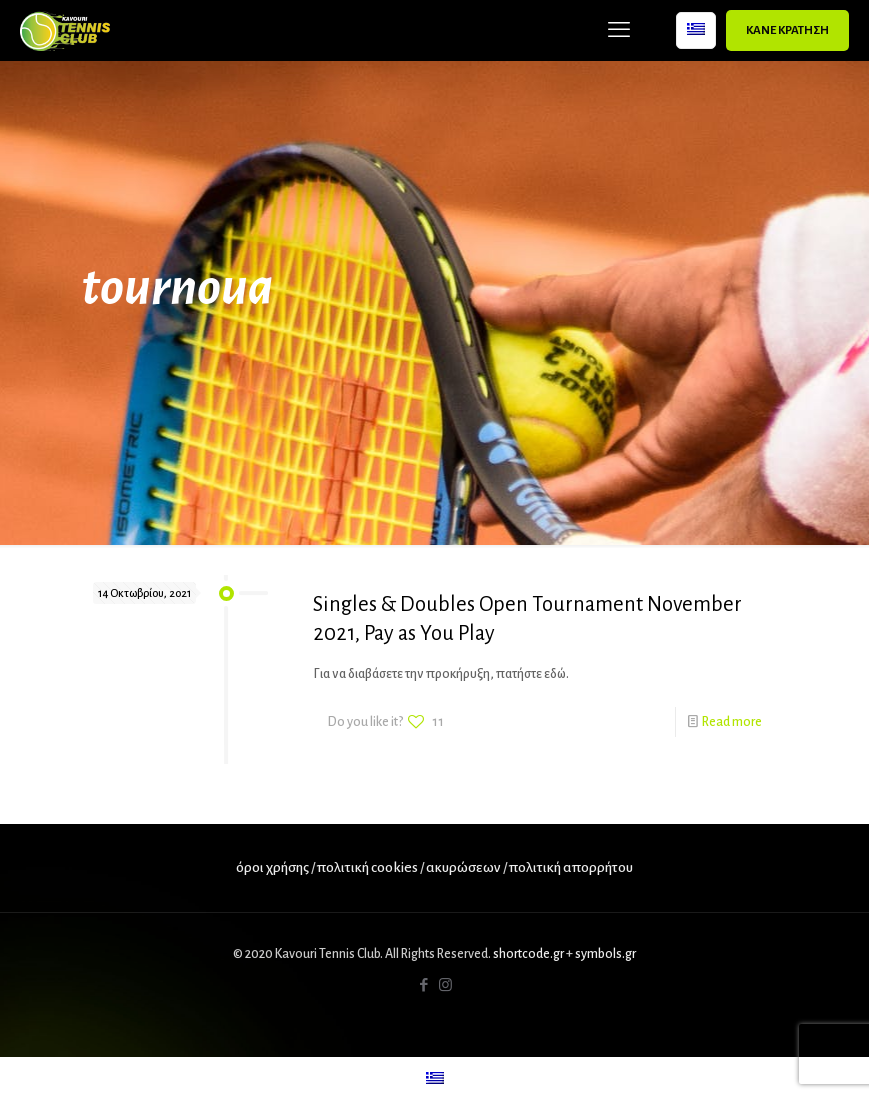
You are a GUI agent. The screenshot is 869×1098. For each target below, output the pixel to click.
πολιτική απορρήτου (571, 867)
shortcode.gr (528, 954)
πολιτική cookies (367, 867)
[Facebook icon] (424, 985)
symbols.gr (605, 954)
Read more (732, 722)
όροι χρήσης (272, 867)
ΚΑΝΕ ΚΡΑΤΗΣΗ (787, 30)
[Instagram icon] (445, 985)
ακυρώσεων (464, 867)
